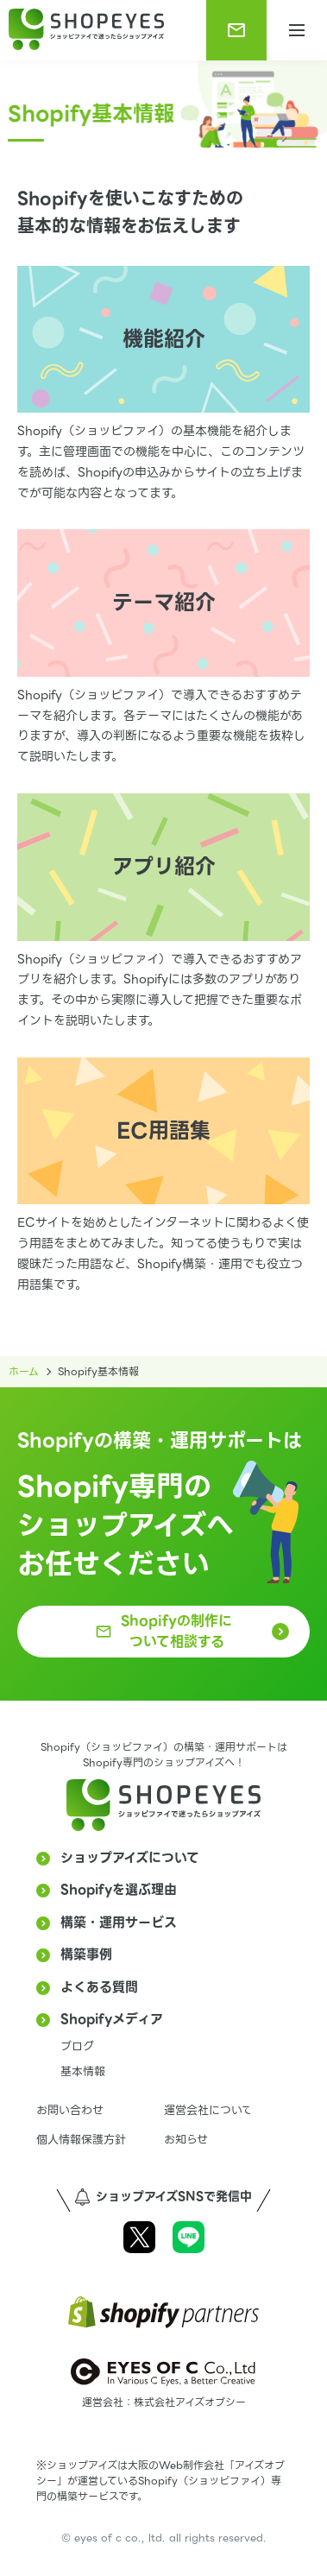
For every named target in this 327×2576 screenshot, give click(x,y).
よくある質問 (99, 1987)
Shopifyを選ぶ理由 (118, 1889)
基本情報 (82, 2071)
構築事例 (86, 1954)
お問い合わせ (70, 2110)
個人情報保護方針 (81, 2140)
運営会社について (208, 2110)
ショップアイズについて (129, 1857)
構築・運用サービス (118, 1922)
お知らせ (186, 2140)
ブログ (77, 2046)
